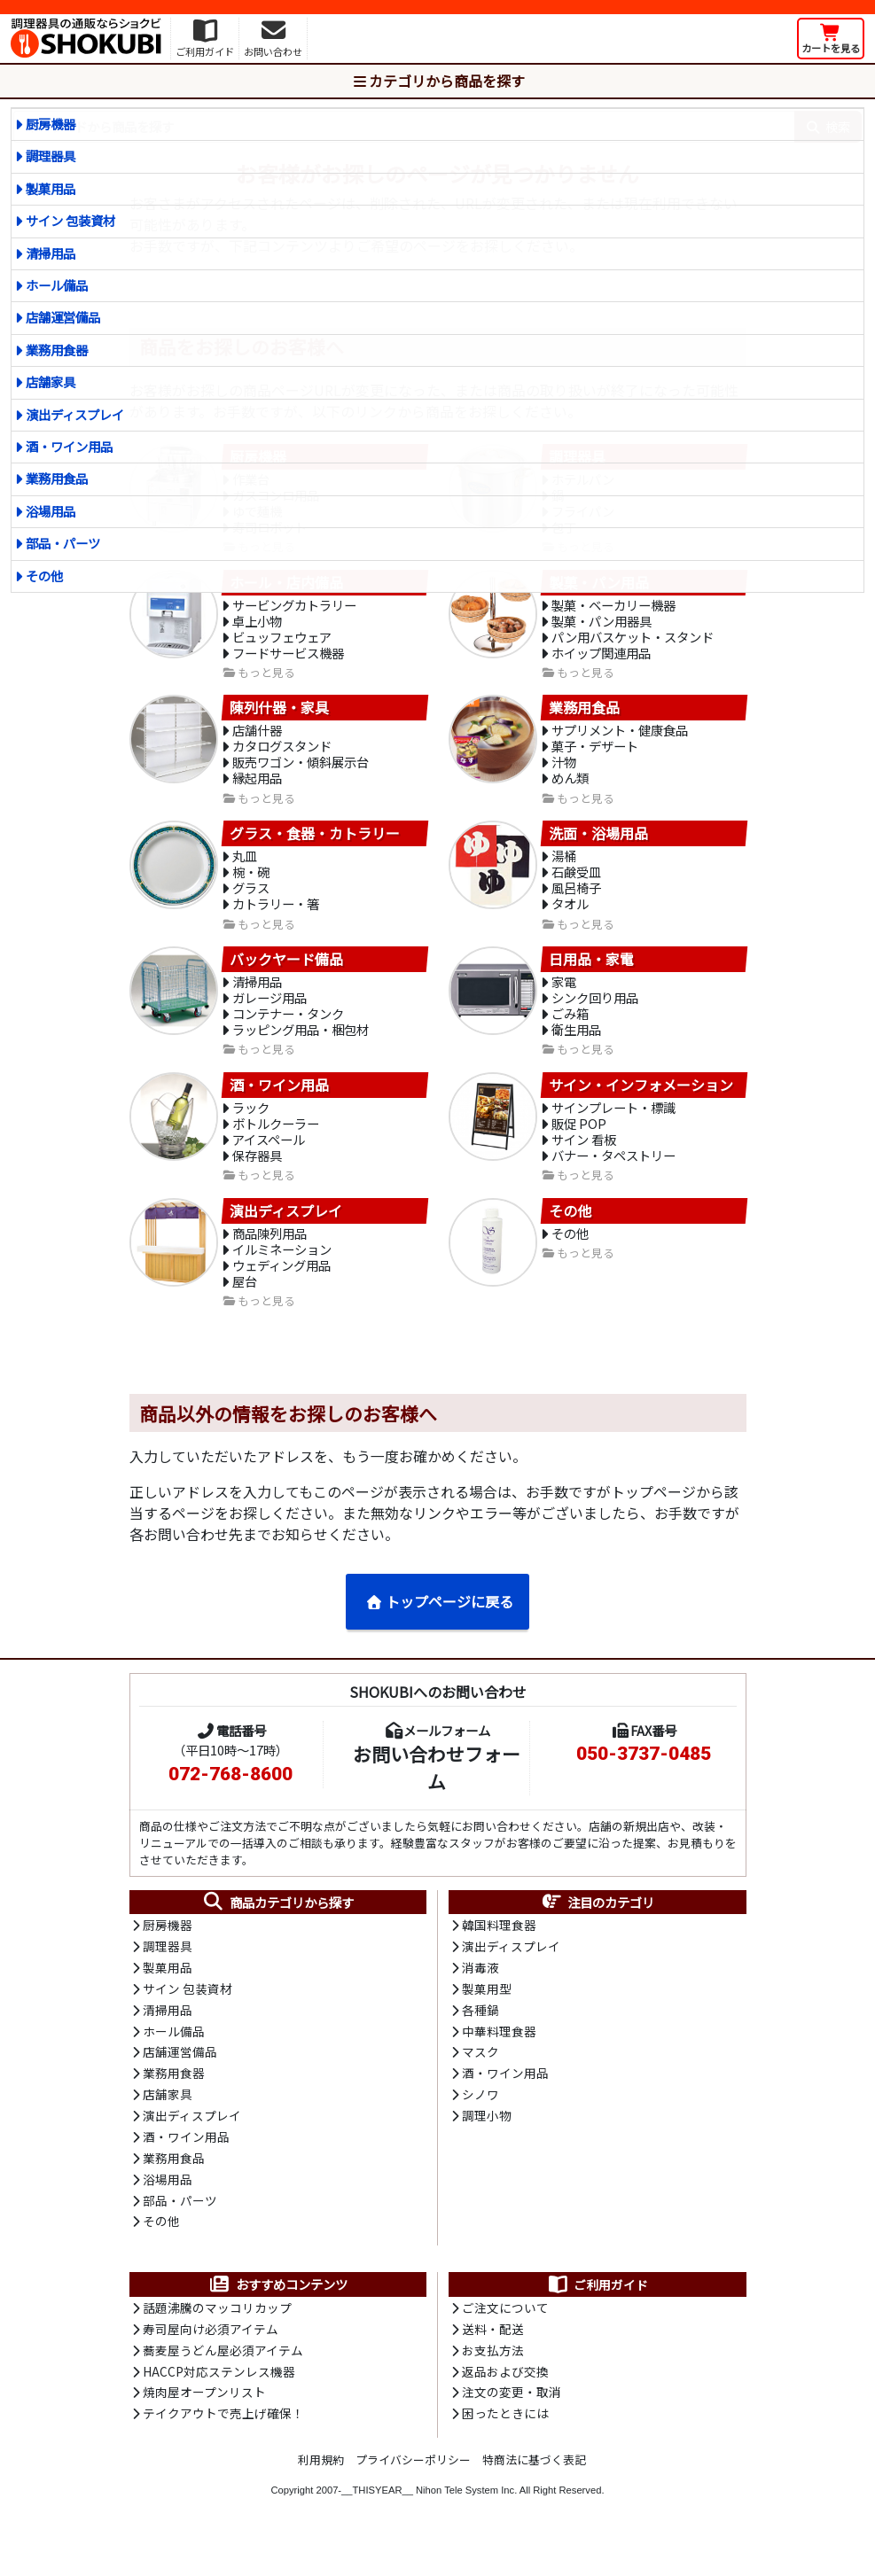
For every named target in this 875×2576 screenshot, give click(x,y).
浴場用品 (50, 511)
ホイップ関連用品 (601, 659)
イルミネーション (282, 1272)
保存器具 (257, 1176)
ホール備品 (57, 285)
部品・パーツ (63, 542)
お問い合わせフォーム (436, 1793)
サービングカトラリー (294, 609)
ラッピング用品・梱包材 (300, 1048)
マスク (480, 2081)
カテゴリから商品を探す (438, 80)
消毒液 (480, 1995)
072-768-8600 (230, 1799)
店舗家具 (50, 381)
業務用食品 (57, 478)
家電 (563, 997)
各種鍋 (480, 2038)
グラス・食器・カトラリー (315, 844)
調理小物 (487, 2146)
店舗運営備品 (63, 316)
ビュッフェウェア (282, 643)
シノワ (480, 2124)
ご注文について (505, 2341)
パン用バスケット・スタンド (632, 643)
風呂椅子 (576, 901)
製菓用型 (487, 2016)
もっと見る (266, 681)
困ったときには (505, 2449)
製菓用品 (50, 188)
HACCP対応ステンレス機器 (219, 2406)
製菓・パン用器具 (601, 626)
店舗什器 (257, 738)
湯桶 (563, 868)
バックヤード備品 (286, 974)
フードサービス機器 (288, 659)
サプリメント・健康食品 (619, 738)
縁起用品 (257, 789)
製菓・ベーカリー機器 (613, 609)
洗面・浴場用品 (598, 844)
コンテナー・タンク (288, 1031)
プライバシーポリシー (413, 2495)
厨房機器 (50, 123)
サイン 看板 (583, 1159)
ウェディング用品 (281, 1289)
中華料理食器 (499, 2059)
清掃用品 (50, 253)
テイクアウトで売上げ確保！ (223, 2449)
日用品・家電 (591, 974)
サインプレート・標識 (613, 1126)
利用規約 (321, 2495)
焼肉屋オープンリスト (204, 2427)
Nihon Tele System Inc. (466, 2525)
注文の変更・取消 (511, 2427)
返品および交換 (505, 2406)
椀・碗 (251, 885)
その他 (44, 575)
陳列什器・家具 (279, 716)
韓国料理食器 (499, 1951)
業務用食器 (57, 349)
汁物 (563, 772)
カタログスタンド (282, 755)
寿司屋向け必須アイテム (210, 2362)
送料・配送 (493, 2362)
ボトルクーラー (275, 1142)
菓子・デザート (594, 755)
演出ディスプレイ (75, 414)
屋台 (244, 1305)
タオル (570, 918)
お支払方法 (493, 2384)
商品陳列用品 (269, 1255)
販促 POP (578, 1142)
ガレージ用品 (269, 1014)
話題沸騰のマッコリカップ (217, 2341)
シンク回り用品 (594, 1014)
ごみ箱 (570, 1031)
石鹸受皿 (576, 885)
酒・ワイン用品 (69, 446)
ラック (251, 1126)
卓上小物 (257, 626)
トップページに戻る (439, 1627)
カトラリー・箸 (275, 918)
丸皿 (244, 868)
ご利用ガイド (597, 2317)
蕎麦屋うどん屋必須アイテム (223, 2384)
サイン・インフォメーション (641, 1103)
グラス (251, 901)
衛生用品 (576, 1048)
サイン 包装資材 (70, 220)
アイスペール (268, 1159)
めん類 (570, 789)
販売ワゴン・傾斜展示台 (300, 772)
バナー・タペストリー (613, 1176)
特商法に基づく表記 (534, 2495)
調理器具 (50, 155)
